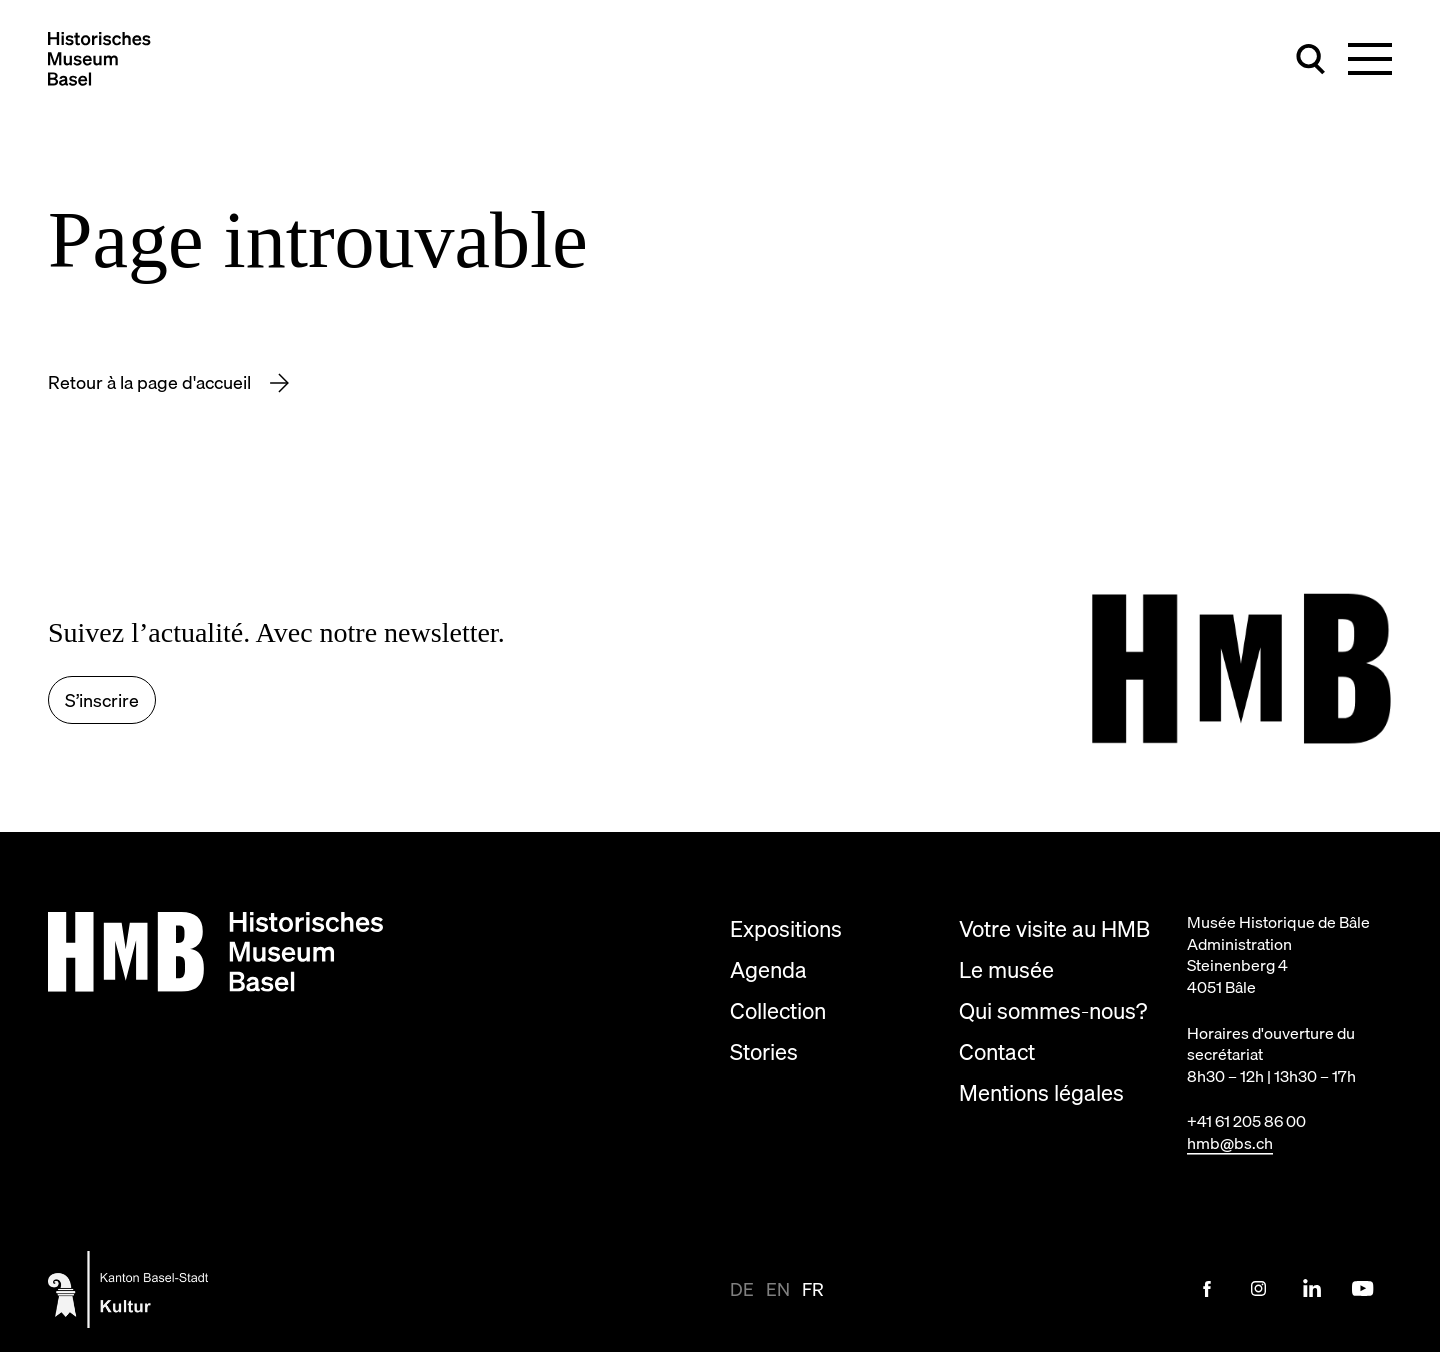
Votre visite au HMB (1054, 928)
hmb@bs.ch (1230, 1143)
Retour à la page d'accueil (151, 382)
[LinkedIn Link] (1311, 1289)
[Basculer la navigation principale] (1370, 59)
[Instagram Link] (1259, 1289)
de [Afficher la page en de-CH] (742, 1289)
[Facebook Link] (1207, 1289)
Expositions (786, 928)
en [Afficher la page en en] (778, 1289)
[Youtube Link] (1363, 1289)
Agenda (768, 969)
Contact (997, 1051)
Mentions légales (1041, 1092)
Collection (778, 1010)
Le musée (1006, 969)
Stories (764, 1051)
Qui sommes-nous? (1053, 1010)
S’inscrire (102, 700)
